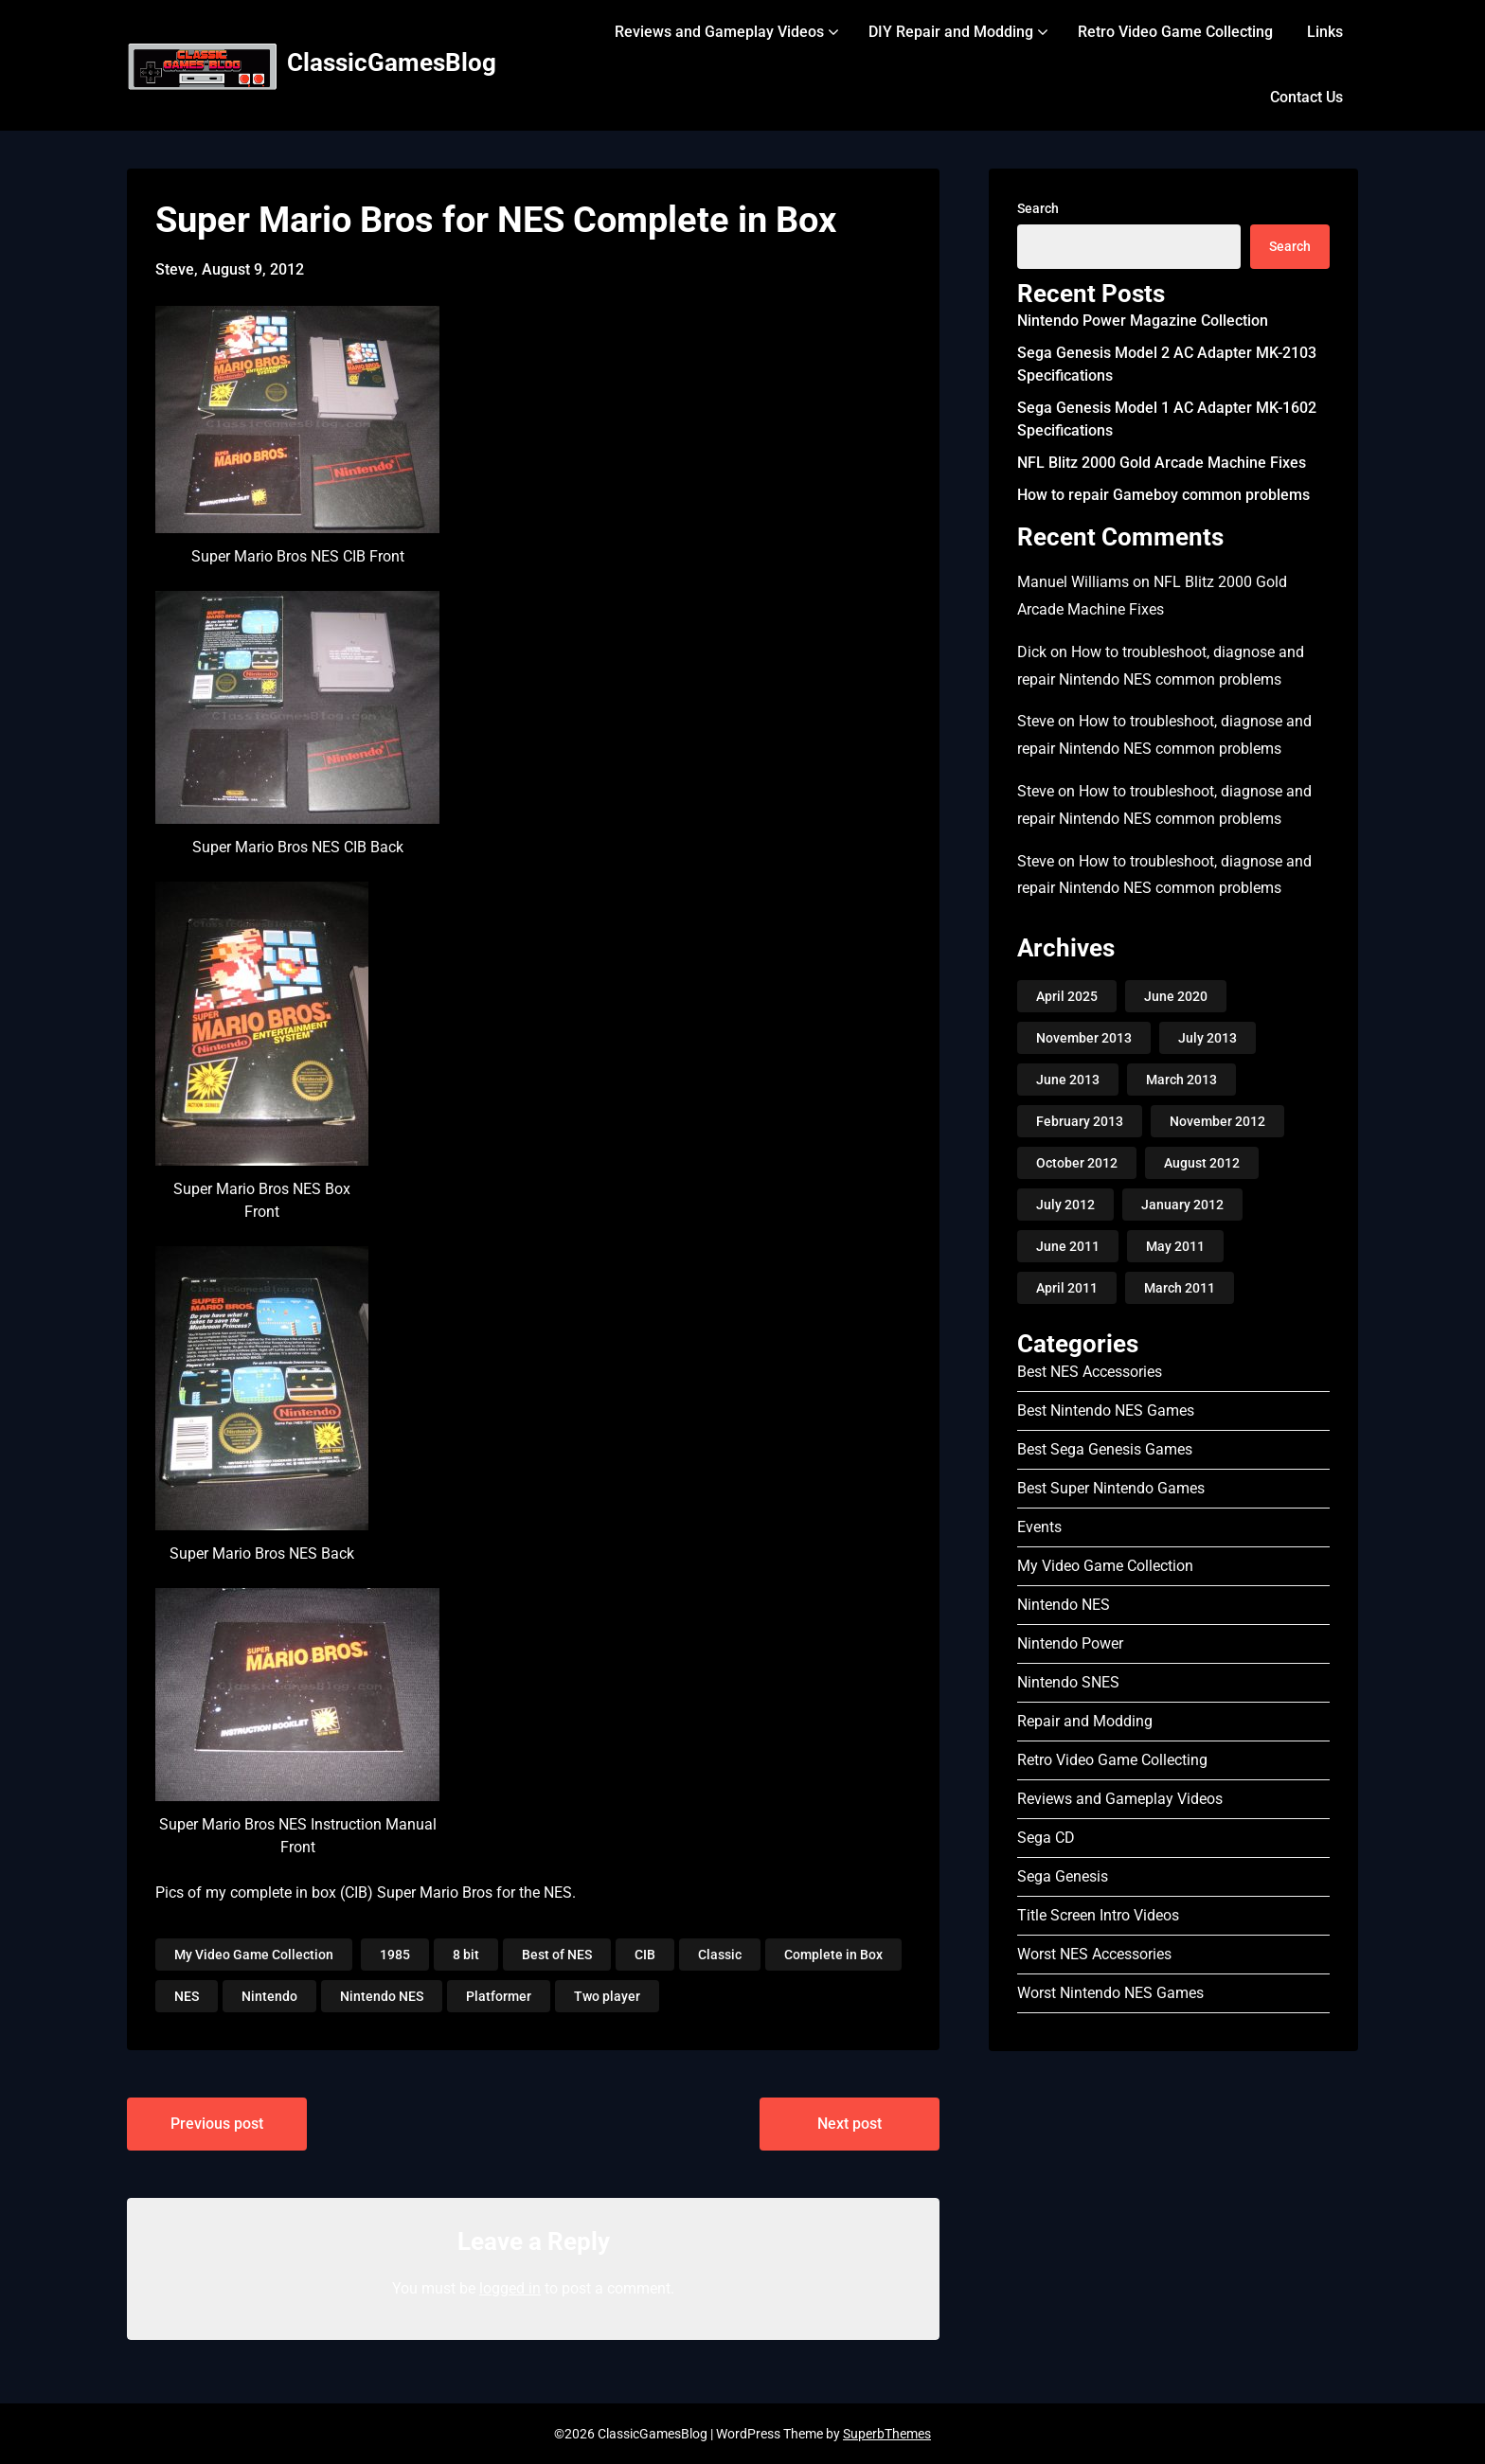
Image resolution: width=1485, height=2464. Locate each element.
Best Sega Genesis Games (1104, 1449)
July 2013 (1207, 1037)
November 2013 (1084, 1037)
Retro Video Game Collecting (1175, 32)
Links (1325, 32)
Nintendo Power (1070, 1643)
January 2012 (1182, 1204)
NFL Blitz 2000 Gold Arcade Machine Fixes (1161, 463)
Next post (849, 2124)
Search (1038, 208)
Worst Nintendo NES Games (1110, 1993)
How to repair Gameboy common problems (1163, 495)
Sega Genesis (1062, 1876)
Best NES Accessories (1089, 1372)
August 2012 (1202, 1162)
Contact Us (1306, 97)
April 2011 (1067, 1287)
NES (186, 1996)
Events (1039, 1527)
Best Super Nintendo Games (1111, 1488)
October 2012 (1077, 1162)
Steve (1035, 721)
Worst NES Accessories (1094, 1954)
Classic (720, 1954)
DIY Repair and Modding (950, 32)
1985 (395, 1954)
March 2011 (1179, 1287)
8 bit (466, 1954)
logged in (510, 2288)
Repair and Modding (1085, 1721)
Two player (607, 1996)
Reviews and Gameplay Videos (719, 32)
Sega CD (1046, 1838)
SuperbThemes (887, 2433)
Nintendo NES (381, 1996)
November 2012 (1217, 1121)
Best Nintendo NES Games (1105, 1410)
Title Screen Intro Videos (1098, 1915)
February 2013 (1079, 1121)
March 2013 (1181, 1079)
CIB (645, 1954)
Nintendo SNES (1068, 1682)
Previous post (216, 2124)
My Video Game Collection (253, 1954)
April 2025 (1067, 996)
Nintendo (269, 1996)
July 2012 (1065, 1204)
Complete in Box (833, 1954)
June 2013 (1068, 1079)
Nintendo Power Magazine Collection (1142, 321)
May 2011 (1175, 1246)
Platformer (498, 1996)
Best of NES (557, 1954)
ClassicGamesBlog (391, 62)
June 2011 (1068, 1246)
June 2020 (1176, 996)
